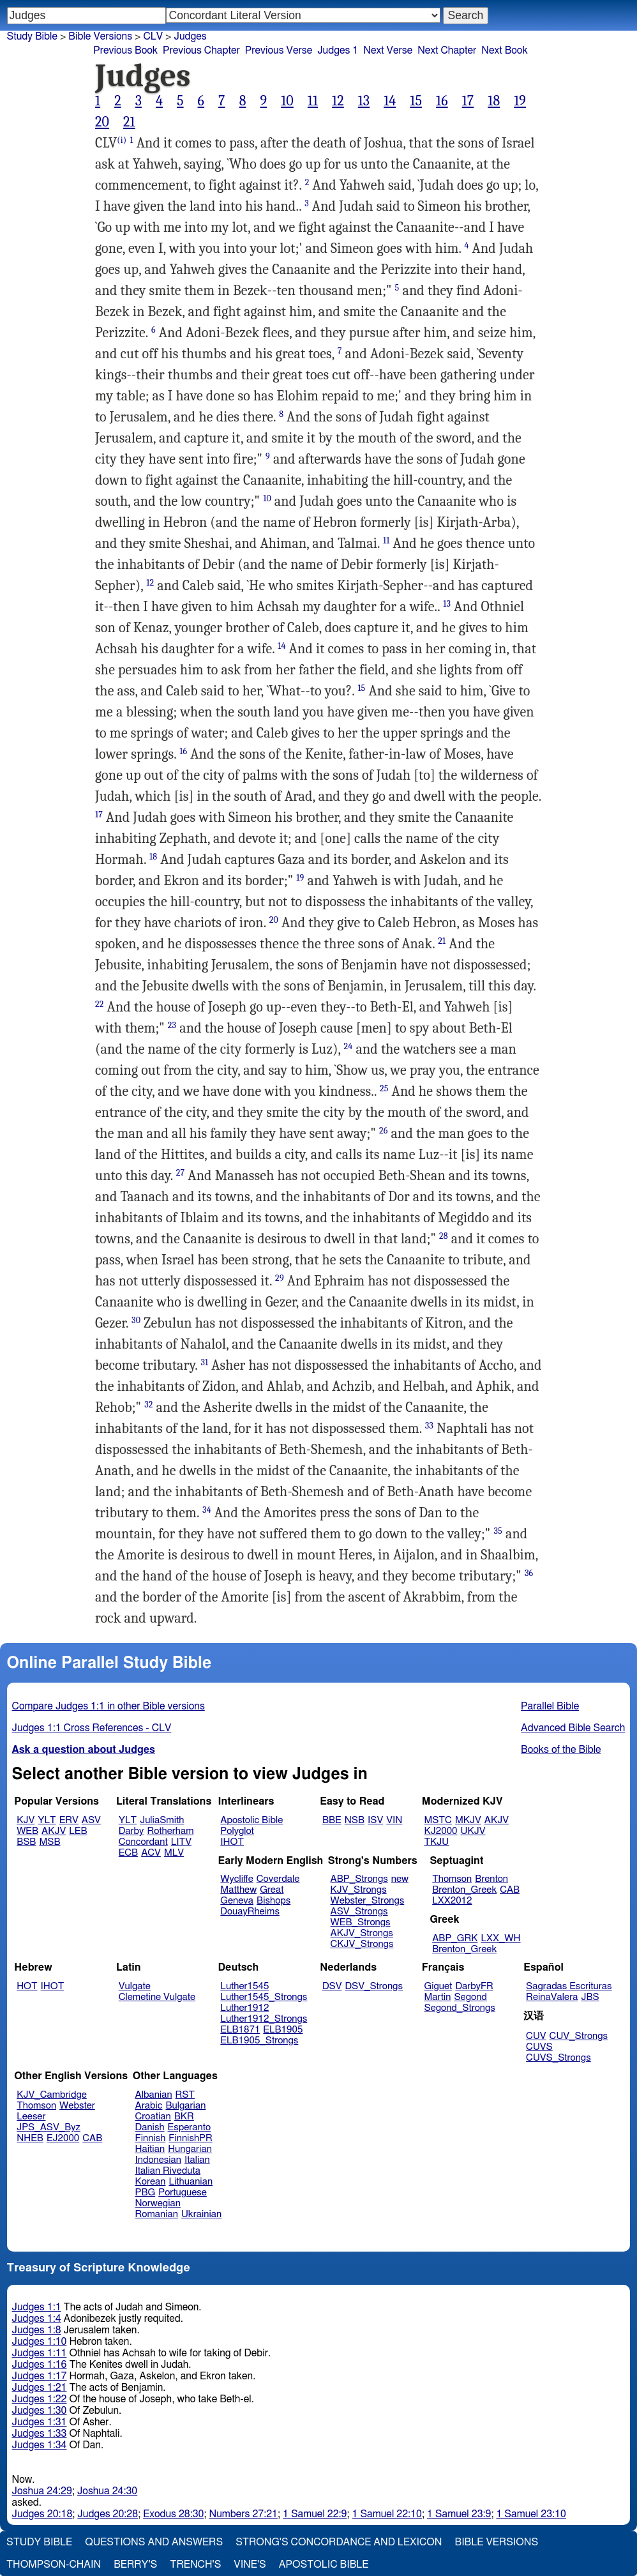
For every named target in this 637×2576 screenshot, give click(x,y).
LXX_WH (500, 1938)
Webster (77, 2105)
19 (520, 101)
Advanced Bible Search (573, 1728)
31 (204, 1362)
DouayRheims (250, 1911)
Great (271, 1890)
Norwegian (158, 2203)
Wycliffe (236, 1879)
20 (102, 122)
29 (279, 1278)
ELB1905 (283, 2029)
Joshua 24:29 (42, 2491)
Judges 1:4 (36, 2319)
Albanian (153, 2095)
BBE (331, 1820)
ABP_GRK (454, 1938)
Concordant (143, 1842)
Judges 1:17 (39, 2376)
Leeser (31, 2116)
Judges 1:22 (39, 2399)
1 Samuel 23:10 (531, 2514)
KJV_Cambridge (52, 2095)
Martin (437, 1997)
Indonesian (158, 2160)
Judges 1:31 (39, 2422)
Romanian (156, 2214)
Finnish (150, 2138)
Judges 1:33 (39, 2433)
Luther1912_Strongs (263, 2019)
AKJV (53, 1831)
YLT (47, 1820)
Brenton (491, 1879)
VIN (394, 1820)
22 (99, 1004)
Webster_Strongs (368, 1900)
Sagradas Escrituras (568, 1986)
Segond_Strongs (459, 2008)
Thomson (452, 1879)
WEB (27, 1831)
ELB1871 (240, 2029)
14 (390, 101)
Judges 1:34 (39, 2445)
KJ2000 (441, 1831)
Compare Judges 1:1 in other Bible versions (108, 1706)
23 (172, 1025)
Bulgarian (185, 2105)
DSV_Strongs (374, 1986)
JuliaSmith (162, 1820)
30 (135, 1320)
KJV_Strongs (359, 1890)
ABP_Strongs (359, 1879)
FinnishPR (191, 2138)
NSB (354, 1820)
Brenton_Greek (464, 1890)
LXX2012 (452, 1900)
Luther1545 (244, 1986)
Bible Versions (100, 36)
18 (494, 101)
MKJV (468, 1820)
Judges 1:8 (36, 2330)
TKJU (436, 1842)
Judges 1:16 (39, 2365)
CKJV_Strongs (362, 1944)
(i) (121, 140)
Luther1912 (244, 2008)
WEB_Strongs (361, 1922)
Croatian (153, 2116)
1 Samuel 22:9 (315, 2514)
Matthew (238, 1890)
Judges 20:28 (107, 2514)
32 (148, 1404)
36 (529, 1573)
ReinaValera (552, 1997)
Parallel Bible (550, 1706)
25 (384, 1088)
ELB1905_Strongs (259, 2040)
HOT (27, 1986)
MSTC (438, 1820)
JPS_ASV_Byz (48, 2127)
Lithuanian (191, 2181)
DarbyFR (474, 1986)
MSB (49, 1842)
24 (348, 1046)
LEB (78, 1831)
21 (129, 122)
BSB (26, 1842)
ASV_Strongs (359, 1911)
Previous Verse (278, 50)
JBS (590, 1997)
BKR (184, 2116)
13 (364, 101)
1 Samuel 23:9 (459, 2514)
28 (443, 1236)
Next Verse (387, 50)
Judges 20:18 (42, 2514)
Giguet (438, 1986)
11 (313, 101)
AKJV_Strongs (362, 1933)
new (399, 1879)
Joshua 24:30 (107, 2491)
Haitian (150, 2149)
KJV (25, 1820)
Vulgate (135, 1986)
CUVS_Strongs (558, 2058)
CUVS (539, 2047)
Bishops (273, 1900)
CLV (153, 36)
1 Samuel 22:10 (387, 2514)
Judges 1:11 (39, 2353)
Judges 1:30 (39, 2411)
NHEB (30, 2138)
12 (338, 101)
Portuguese (182, 2192)
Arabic (149, 2105)
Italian (197, 2160)
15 (416, 101)
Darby (131, 1831)
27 (180, 1172)
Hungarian (190, 2149)
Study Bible (32, 36)
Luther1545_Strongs (263, 1997)
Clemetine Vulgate (157, 1997)
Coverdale (278, 1879)
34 (206, 1509)
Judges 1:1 (36, 2307)
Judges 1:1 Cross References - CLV (92, 1728)
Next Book (504, 50)
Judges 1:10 (39, 2342)
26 (383, 1130)
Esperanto (189, 2127)
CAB (510, 1890)
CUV (536, 2036)
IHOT (232, 1842)
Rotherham (170, 1831)
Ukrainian (201, 2214)
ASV (91, 1820)
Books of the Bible (561, 1750)
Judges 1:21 (39, 2388)
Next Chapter (446, 50)
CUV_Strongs (579, 2036)
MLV (174, 1853)
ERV (69, 1820)
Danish (150, 2127)
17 (468, 101)
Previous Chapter (201, 50)
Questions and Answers (154, 2542)
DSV (332, 1986)
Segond (470, 1997)
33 (429, 1425)
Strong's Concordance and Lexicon (339, 2542)
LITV (181, 1842)
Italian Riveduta (167, 2171)
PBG (145, 2192)
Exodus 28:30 (173, 2514)
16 (442, 101)
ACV (151, 1853)
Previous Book (125, 50)
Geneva (236, 1900)
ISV (375, 1820)
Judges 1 (337, 50)
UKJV (473, 1831)
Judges (190, 36)
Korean (150, 2181)
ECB (128, 1853)
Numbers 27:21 (243, 2514)
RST (185, 2095)
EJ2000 (63, 2138)
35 (497, 1531)
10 (287, 101)
